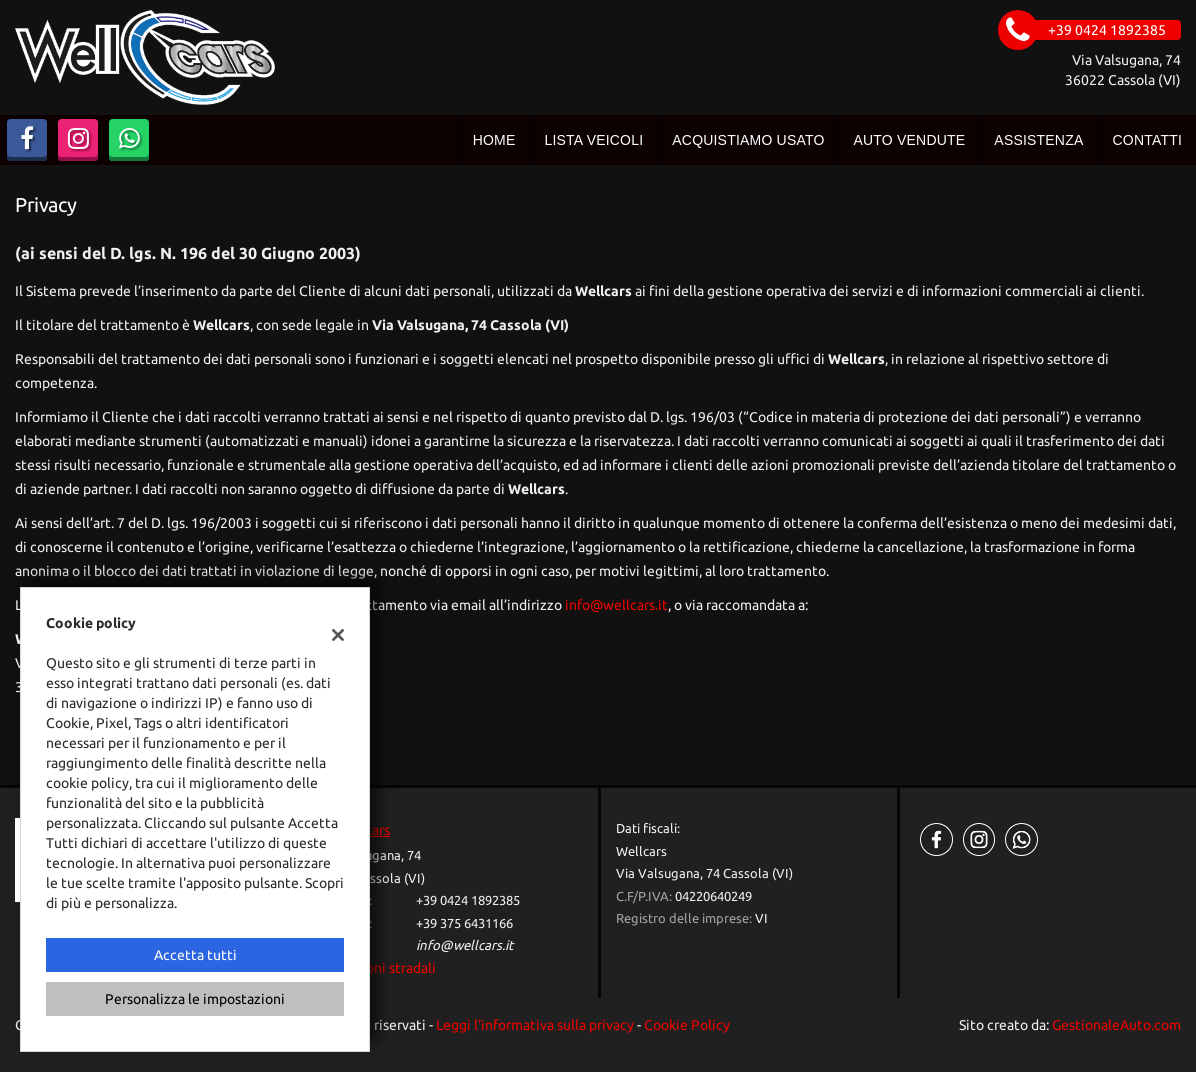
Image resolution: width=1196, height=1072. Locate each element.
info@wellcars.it (616, 605)
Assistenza (1038, 140)
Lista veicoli (593, 140)
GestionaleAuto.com (1116, 1025)
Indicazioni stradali (376, 968)
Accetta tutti (195, 955)
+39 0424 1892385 (468, 900)
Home (494, 140)
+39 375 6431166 (464, 923)
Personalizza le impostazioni (195, 999)
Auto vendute (910, 140)
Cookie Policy (687, 1025)
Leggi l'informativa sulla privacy (535, 1025)
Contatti (1147, 140)
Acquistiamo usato (748, 140)
